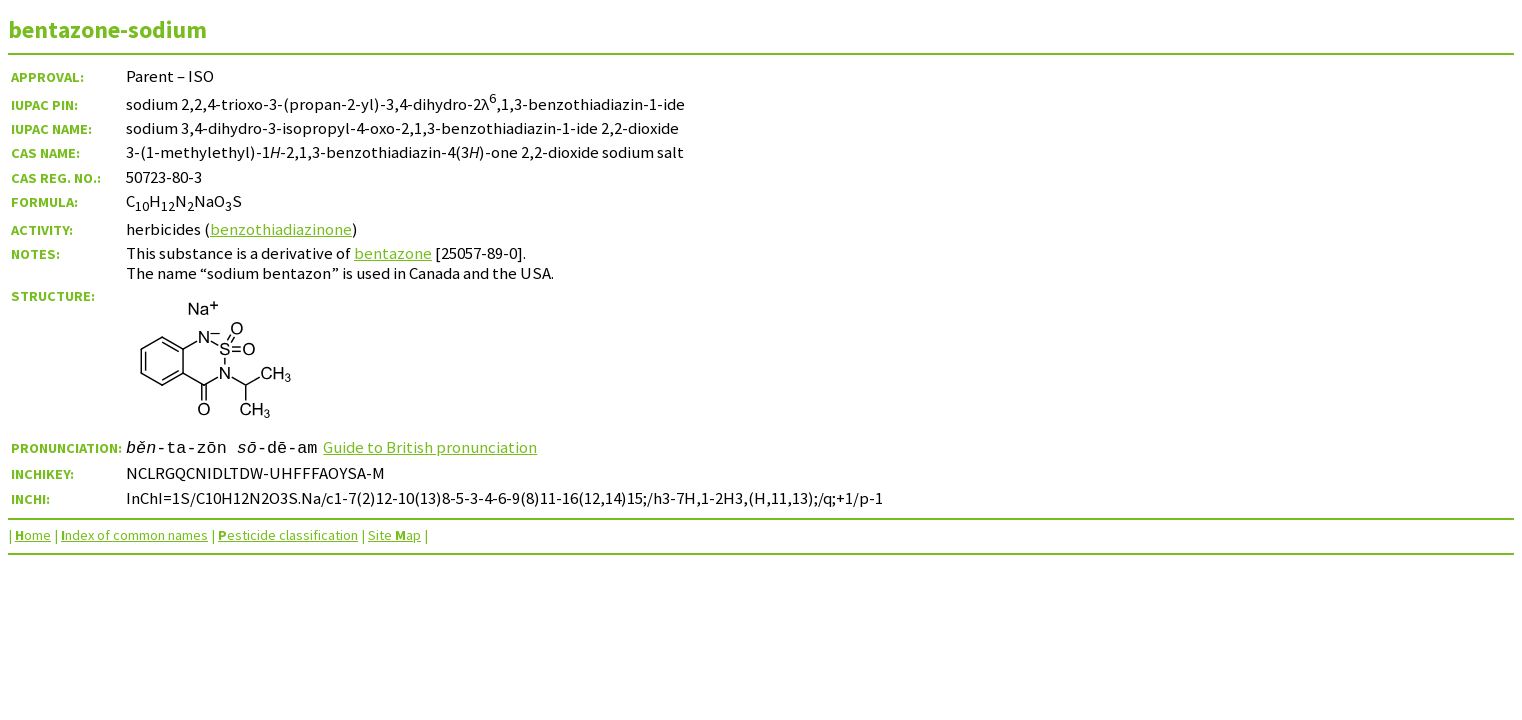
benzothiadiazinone (281, 229)
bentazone (393, 253)
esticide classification (288, 535)
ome (33, 535)
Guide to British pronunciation (430, 447)
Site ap (394, 535)
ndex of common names (134, 535)
